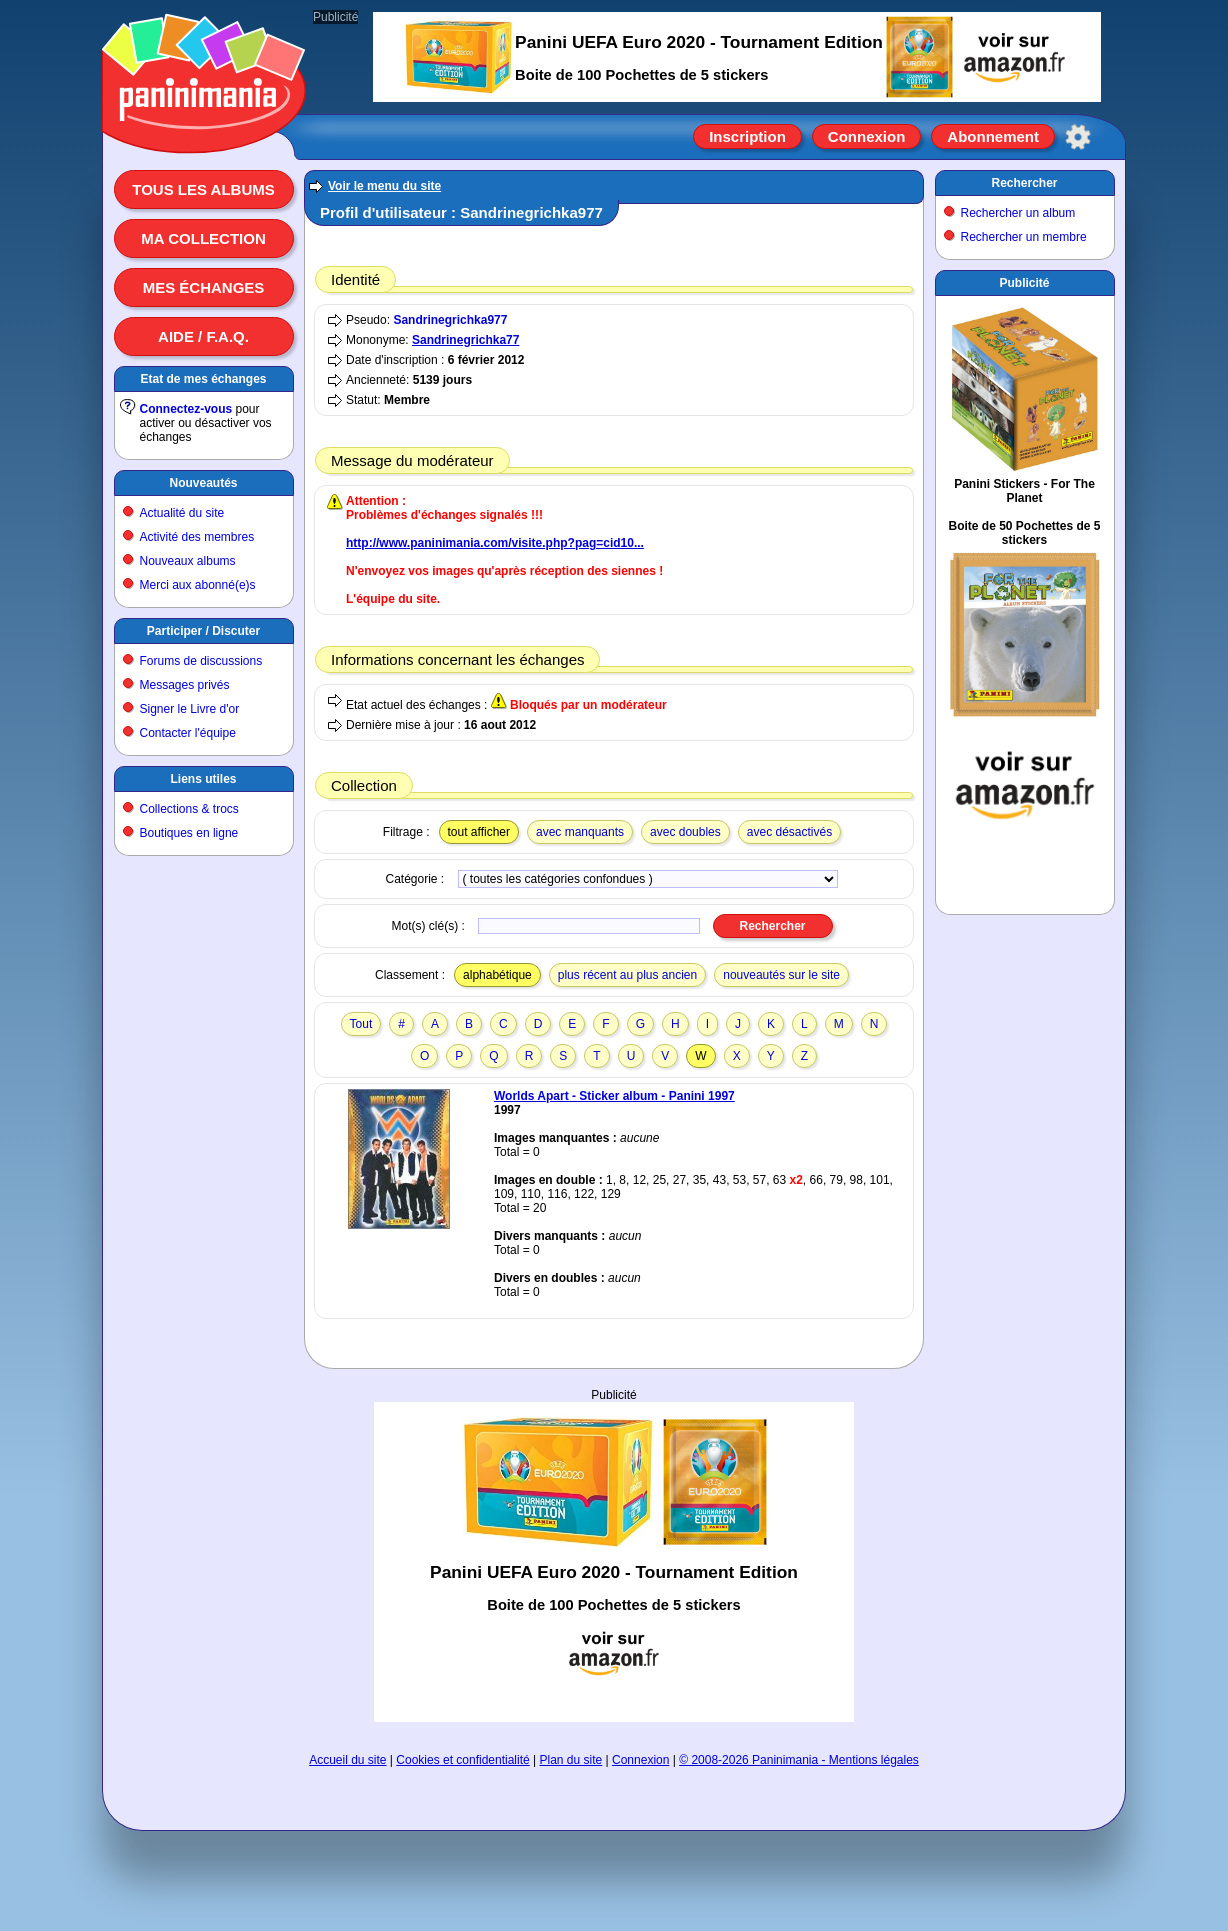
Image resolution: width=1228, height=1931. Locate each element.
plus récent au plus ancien (627, 975)
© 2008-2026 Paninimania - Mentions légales (799, 1760)
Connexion (867, 136)
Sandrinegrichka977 (450, 320)
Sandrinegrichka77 (465, 340)
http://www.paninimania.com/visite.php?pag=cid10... (495, 543)
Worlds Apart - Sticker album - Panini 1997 (614, 1096)
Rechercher (1024, 183)
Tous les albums (203, 189)
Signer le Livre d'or (190, 709)
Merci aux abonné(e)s (198, 585)
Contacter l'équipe (188, 733)
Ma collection (203, 238)
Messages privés (185, 685)
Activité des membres (197, 537)
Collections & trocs (189, 809)
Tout (361, 1024)
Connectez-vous (186, 409)
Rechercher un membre (1024, 237)
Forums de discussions (201, 661)
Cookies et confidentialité (462, 1760)
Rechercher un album (1018, 213)
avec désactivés (789, 832)
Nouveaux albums (188, 561)
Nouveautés (203, 483)
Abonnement (993, 136)
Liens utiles (203, 779)
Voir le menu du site (384, 186)
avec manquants (580, 832)
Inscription (747, 136)
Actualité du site (182, 513)
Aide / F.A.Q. (203, 336)
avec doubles (685, 832)
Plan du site (571, 1760)
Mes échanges (204, 287)
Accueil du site (347, 1760)
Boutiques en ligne (189, 833)
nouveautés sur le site (781, 975)
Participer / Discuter (203, 631)
